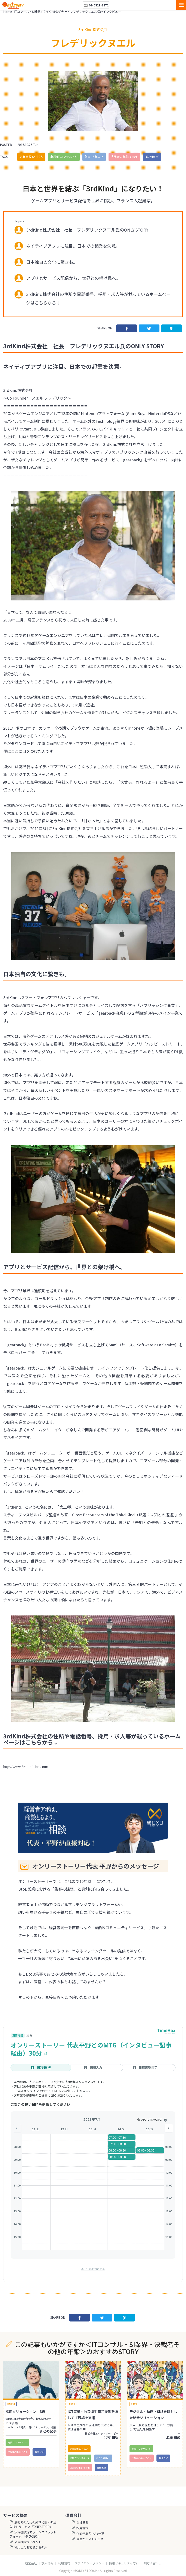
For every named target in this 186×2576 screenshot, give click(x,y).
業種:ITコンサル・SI (63, 157)
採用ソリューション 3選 (25, 2411)
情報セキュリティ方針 (124, 2563)
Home (7, 11)
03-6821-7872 (95, 5)
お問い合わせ (152, 2563)
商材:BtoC (152, 157)
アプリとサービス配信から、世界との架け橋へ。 (73, 278)
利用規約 (64, 2563)
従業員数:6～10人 (31, 157)
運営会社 (31, 2563)
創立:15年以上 (94, 157)
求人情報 (48, 2563)
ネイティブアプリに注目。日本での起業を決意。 (73, 246)
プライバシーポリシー (89, 2563)
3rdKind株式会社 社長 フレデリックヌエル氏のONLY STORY (87, 230)
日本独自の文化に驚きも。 (51, 262)
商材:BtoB (39, 2451)
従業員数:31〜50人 (79, 2448)
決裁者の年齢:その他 (124, 157)
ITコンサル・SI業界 (27, 11)
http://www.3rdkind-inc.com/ (25, 1767)
